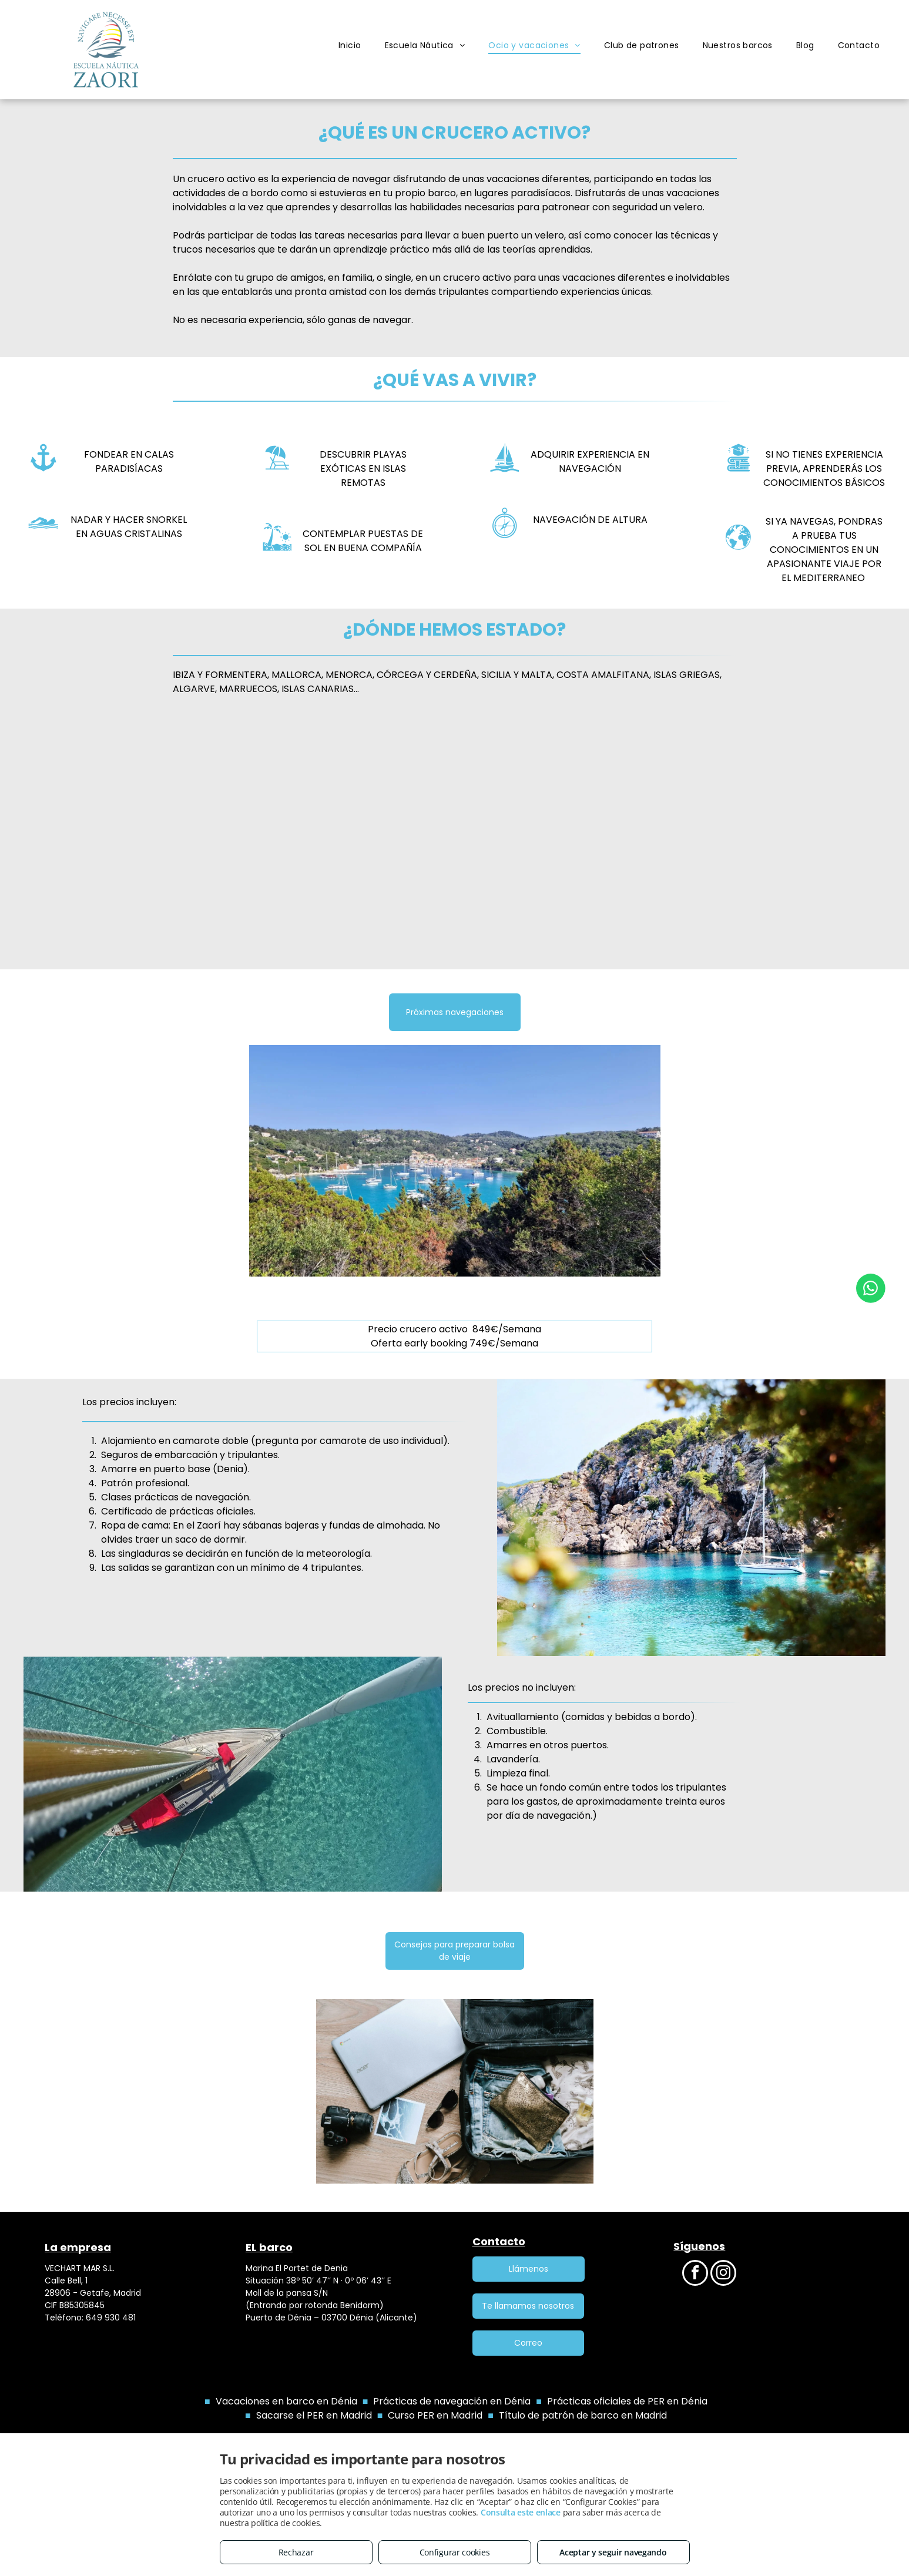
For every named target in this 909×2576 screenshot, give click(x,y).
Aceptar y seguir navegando (612, 2552)
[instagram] (723, 2274)
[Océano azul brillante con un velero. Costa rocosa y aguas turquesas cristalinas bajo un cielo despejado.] (342, 836)
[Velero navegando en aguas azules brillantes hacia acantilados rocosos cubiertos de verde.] (791, 836)
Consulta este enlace (521, 2512)
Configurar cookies (455, 2552)
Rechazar (296, 2552)
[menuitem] (350, 45)
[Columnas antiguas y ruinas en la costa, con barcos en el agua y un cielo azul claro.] (118, 836)
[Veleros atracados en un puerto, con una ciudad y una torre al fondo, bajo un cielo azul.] (567, 836)
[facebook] (695, 2274)
